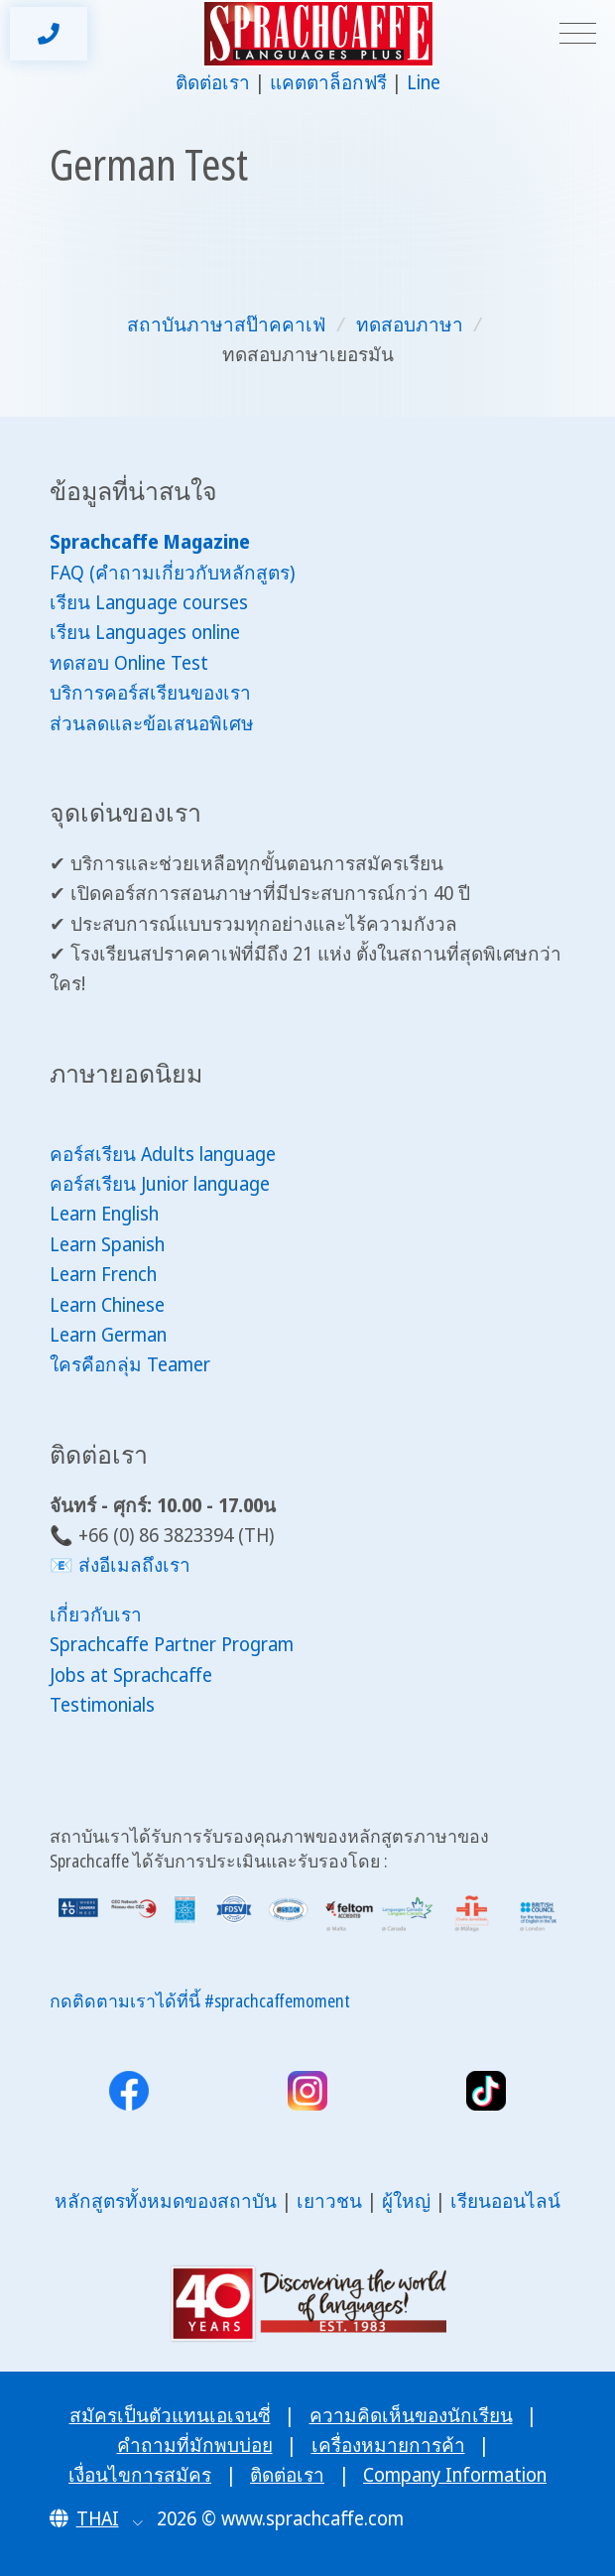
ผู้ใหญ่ (406, 2201)
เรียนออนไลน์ (505, 2201)
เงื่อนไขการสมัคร (139, 2475)
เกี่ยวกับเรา (96, 1614)
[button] (97, 2518)
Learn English (104, 1213)
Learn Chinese (107, 1305)
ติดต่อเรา (213, 82)
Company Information (455, 2475)
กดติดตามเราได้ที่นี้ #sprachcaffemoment (200, 2000)
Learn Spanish (107, 1244)
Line (423, 82)
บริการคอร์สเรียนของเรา (150, 693)
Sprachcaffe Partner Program (172, 1644)
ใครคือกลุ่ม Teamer (130, 1364)
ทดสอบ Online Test (129, 663)
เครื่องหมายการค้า (388, 2445)
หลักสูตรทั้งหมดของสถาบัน (166, 2201)
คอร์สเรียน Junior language (160, 1184)
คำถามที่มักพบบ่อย (195, 2445)
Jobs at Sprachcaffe (131, 1675)
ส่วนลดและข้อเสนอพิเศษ (152, 723)
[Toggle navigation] (578, 34)
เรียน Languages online (145, 632)
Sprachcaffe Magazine (150, 542)
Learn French (103, 1274)
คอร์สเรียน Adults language (163, 1154)
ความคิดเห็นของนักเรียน (411, 2415)
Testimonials (102, 1705)
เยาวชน (329, 2201)
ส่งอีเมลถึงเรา (134, 1565)
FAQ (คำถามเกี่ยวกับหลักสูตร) (172, 572)
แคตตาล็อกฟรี (328, 82)
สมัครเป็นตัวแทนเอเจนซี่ (170, 2415)
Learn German (108, 1335)
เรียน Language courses (149, 602)
